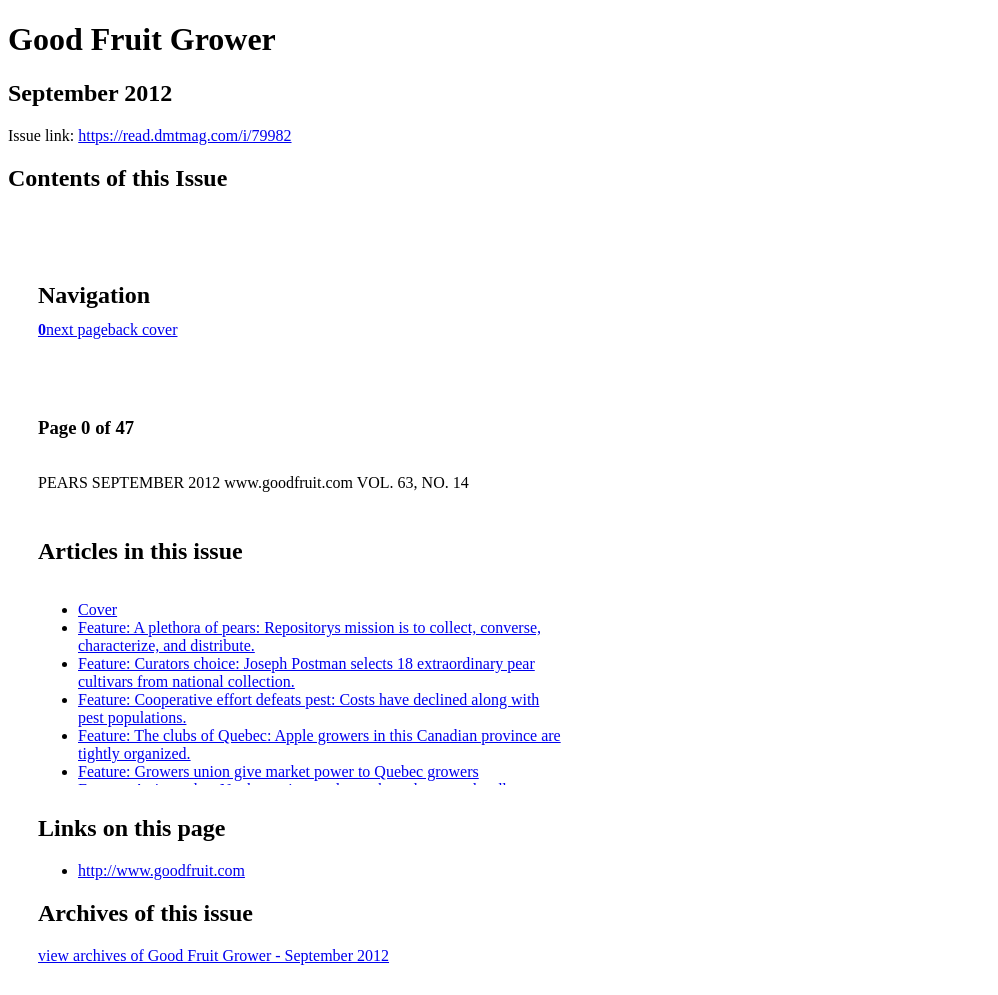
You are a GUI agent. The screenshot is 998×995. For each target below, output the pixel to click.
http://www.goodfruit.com (161, 870)
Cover (97, 609)
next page (77, 329)
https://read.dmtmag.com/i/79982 (184, 135)
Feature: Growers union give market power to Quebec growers (278, 771)
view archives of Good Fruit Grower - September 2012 (213, 955)
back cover (143, 329)
